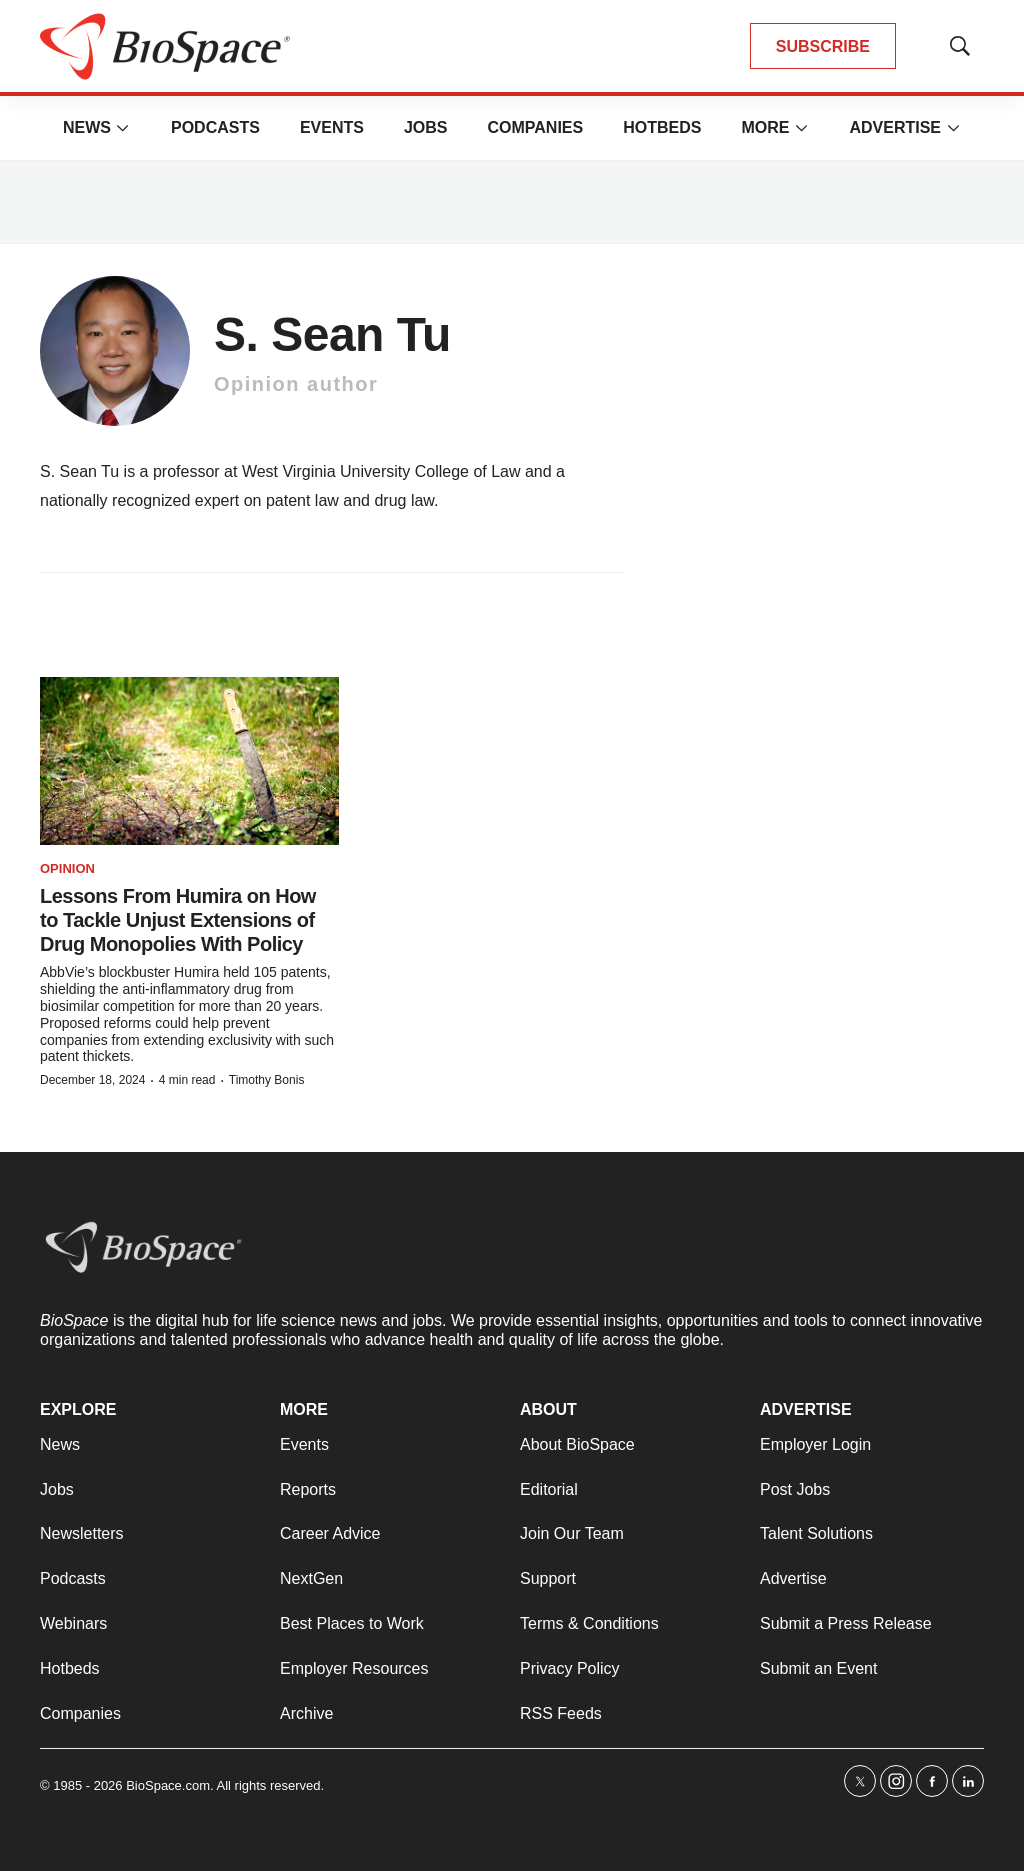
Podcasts (215, 127)
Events (332, 127)
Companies (535, 127)
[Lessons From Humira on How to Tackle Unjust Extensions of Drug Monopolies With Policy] (189, 761)
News (87, 127)
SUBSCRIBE (823, 46)
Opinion (67, 868)
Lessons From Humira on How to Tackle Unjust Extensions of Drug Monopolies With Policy (178, 920)
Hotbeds (662, 127)
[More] (123, 128)
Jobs (426, 127)
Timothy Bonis (267, 1080)
